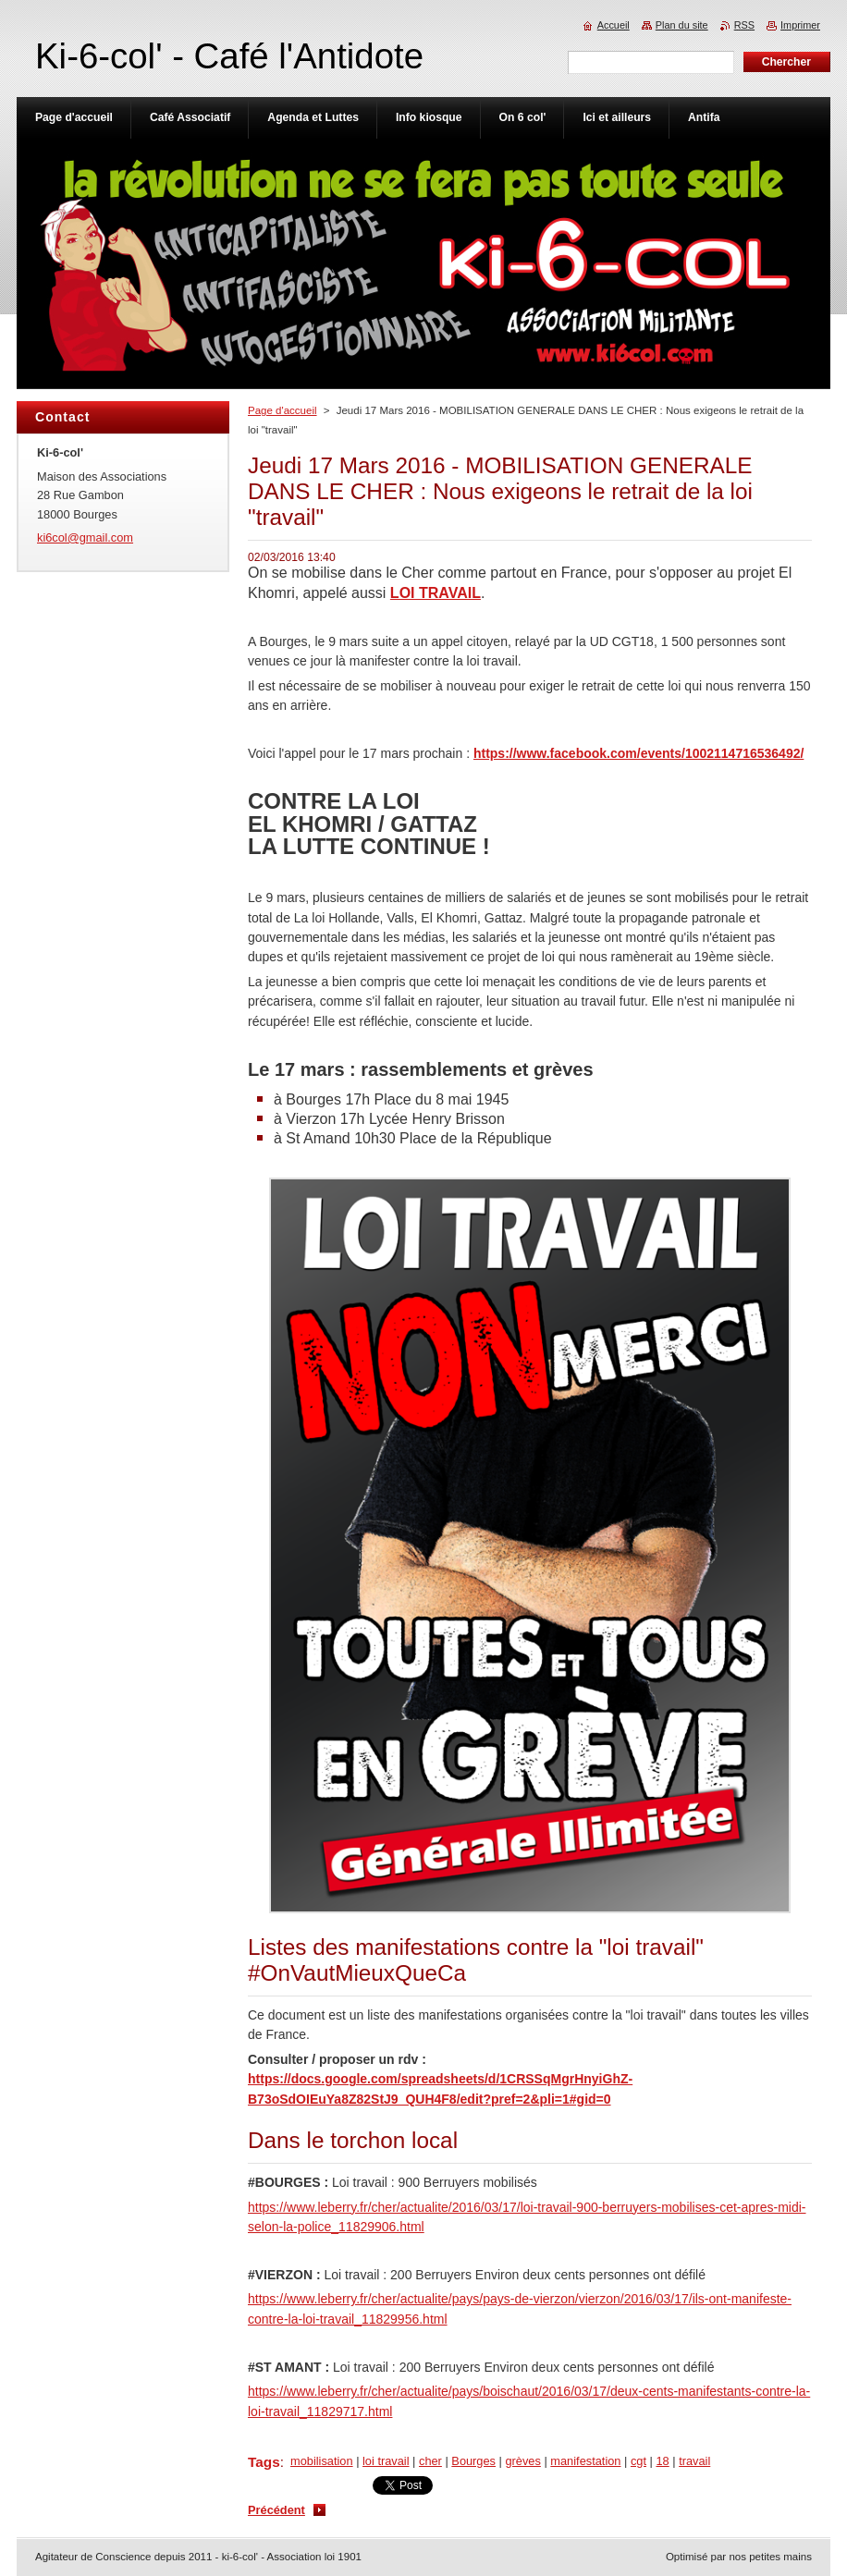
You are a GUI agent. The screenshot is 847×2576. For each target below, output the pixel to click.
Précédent (276, 2510)
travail (694, 2461)
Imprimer (800, 25)
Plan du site (682, 25)
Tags (264, 2462)
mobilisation (321, 2461)
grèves (522, 2461)
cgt (638, 2461)
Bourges (473, 2461)
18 (662, 2461)
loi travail (386, 2461)
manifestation (585, 2461)
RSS (744, 25)
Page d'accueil (282, 410)
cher (430, 2461)
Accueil (613, 25)
